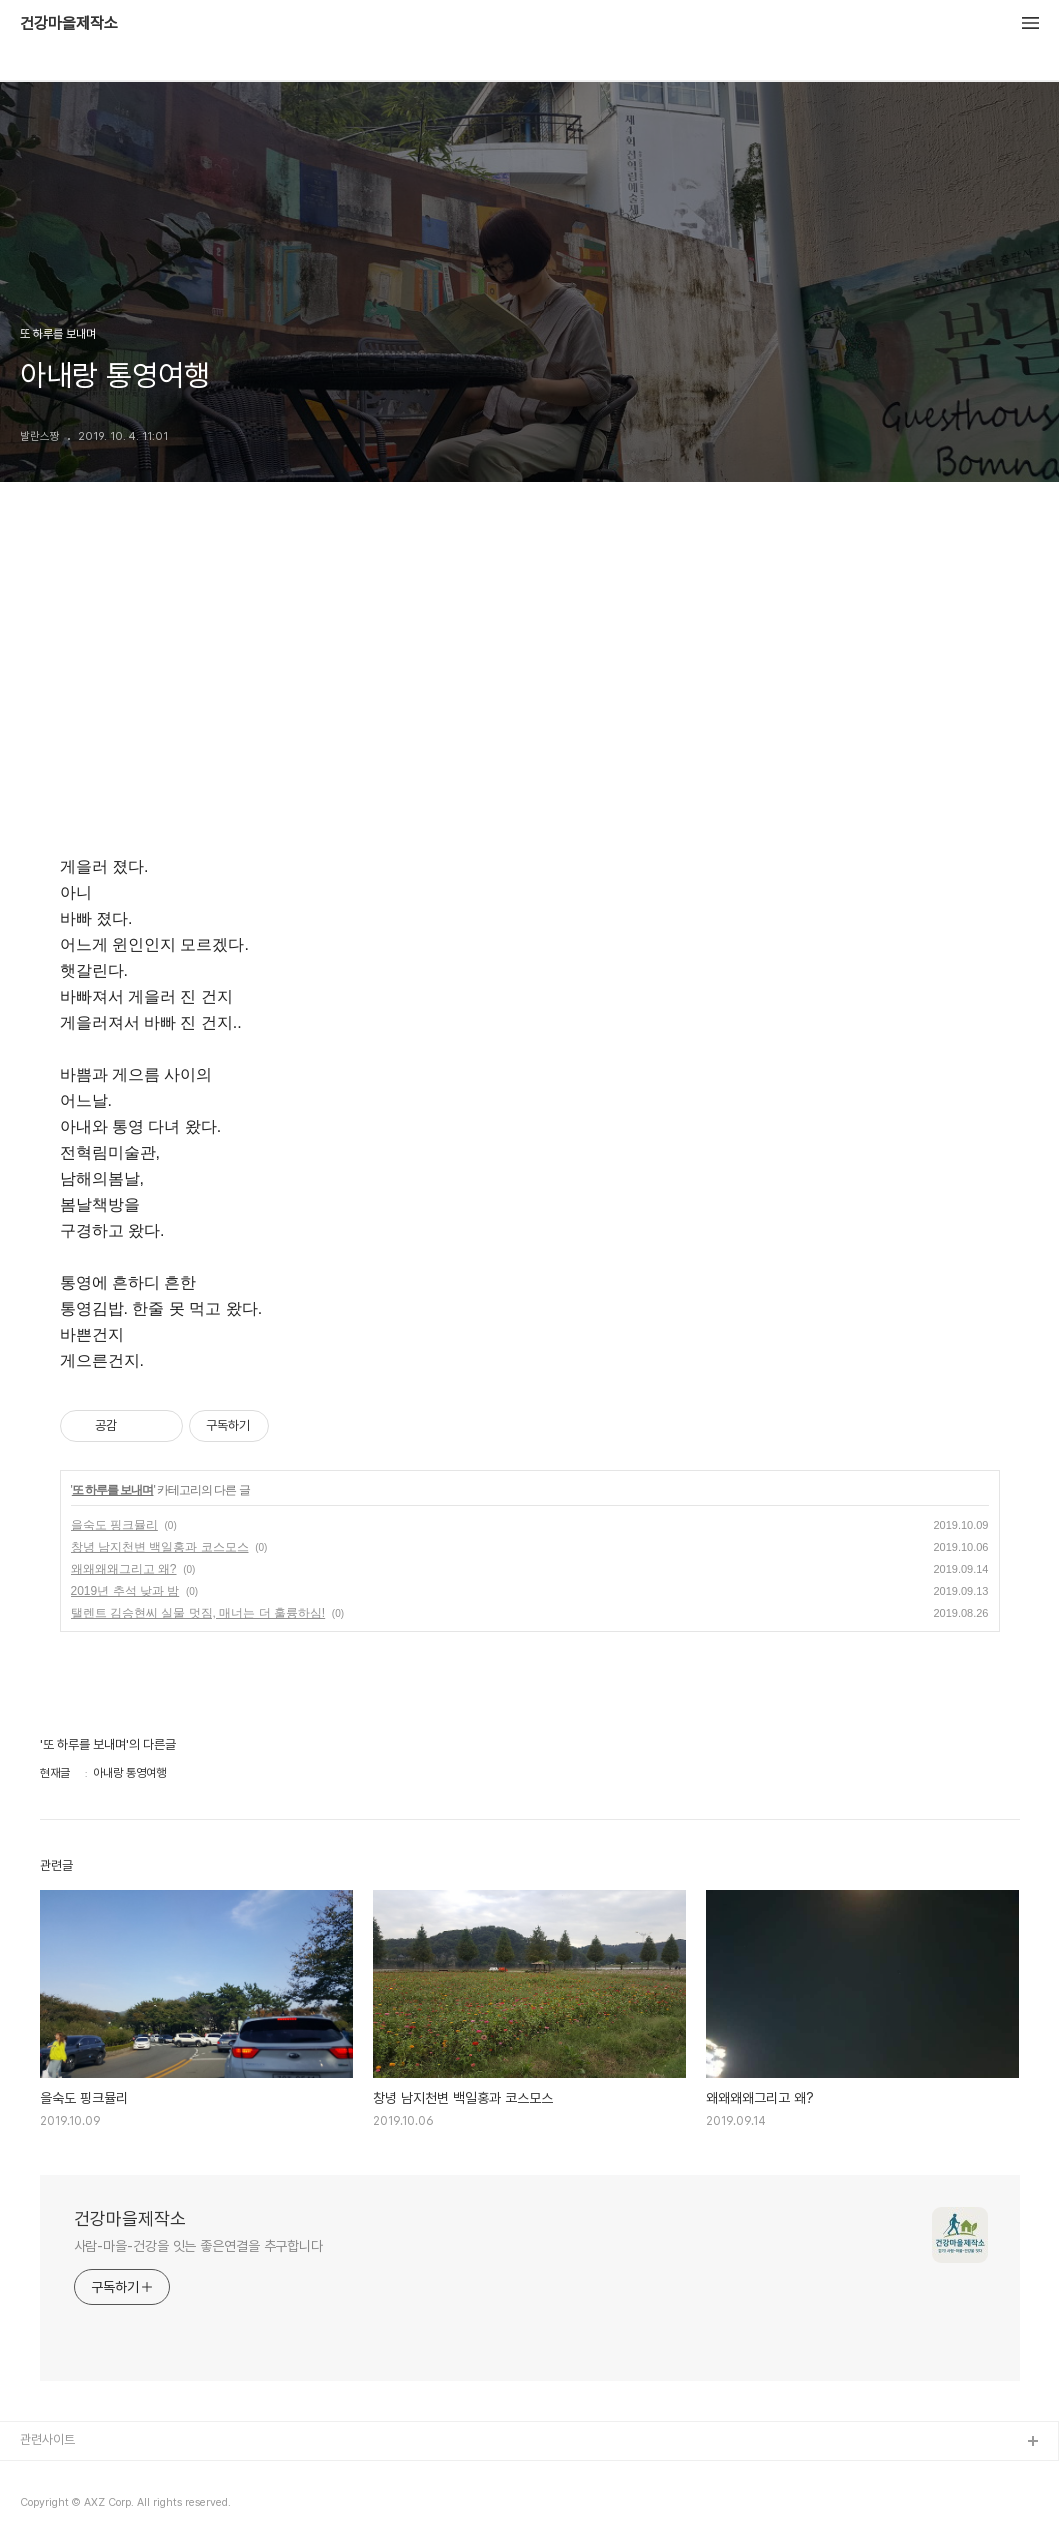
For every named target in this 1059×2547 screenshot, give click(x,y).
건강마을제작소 (69, 24)
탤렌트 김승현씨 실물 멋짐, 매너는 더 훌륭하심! (198, 1613)
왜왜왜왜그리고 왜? (124, 1569)
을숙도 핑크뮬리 (114, 1525)
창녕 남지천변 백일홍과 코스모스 (160, 1547)
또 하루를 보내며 (113, 1490)
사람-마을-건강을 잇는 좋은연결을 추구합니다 (199, 2246)
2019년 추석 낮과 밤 (125, 1591)
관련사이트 (47, 2439)
